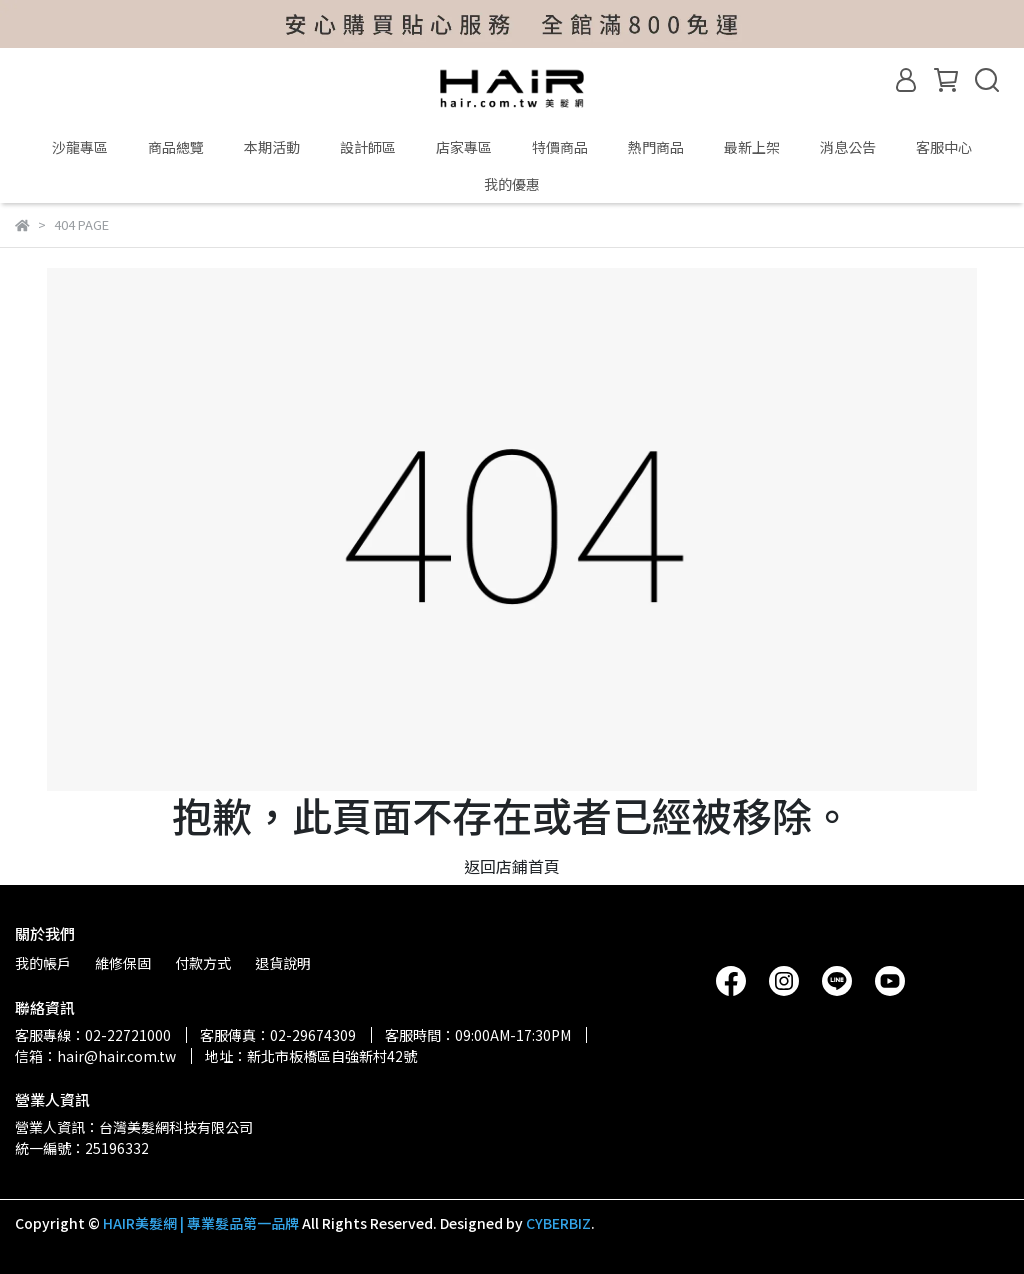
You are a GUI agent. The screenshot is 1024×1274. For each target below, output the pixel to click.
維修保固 (123, 963)
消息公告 (848, 147)
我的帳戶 (43, 963)
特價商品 (560, 147)
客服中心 (944, 147)
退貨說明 (283, 963)
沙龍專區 (80, 147)
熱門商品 (656, 147)
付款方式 (203, 963)
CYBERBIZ (558, 1223)
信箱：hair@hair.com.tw (95, 1056)
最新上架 (752, 147)
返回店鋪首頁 (512, 866)
